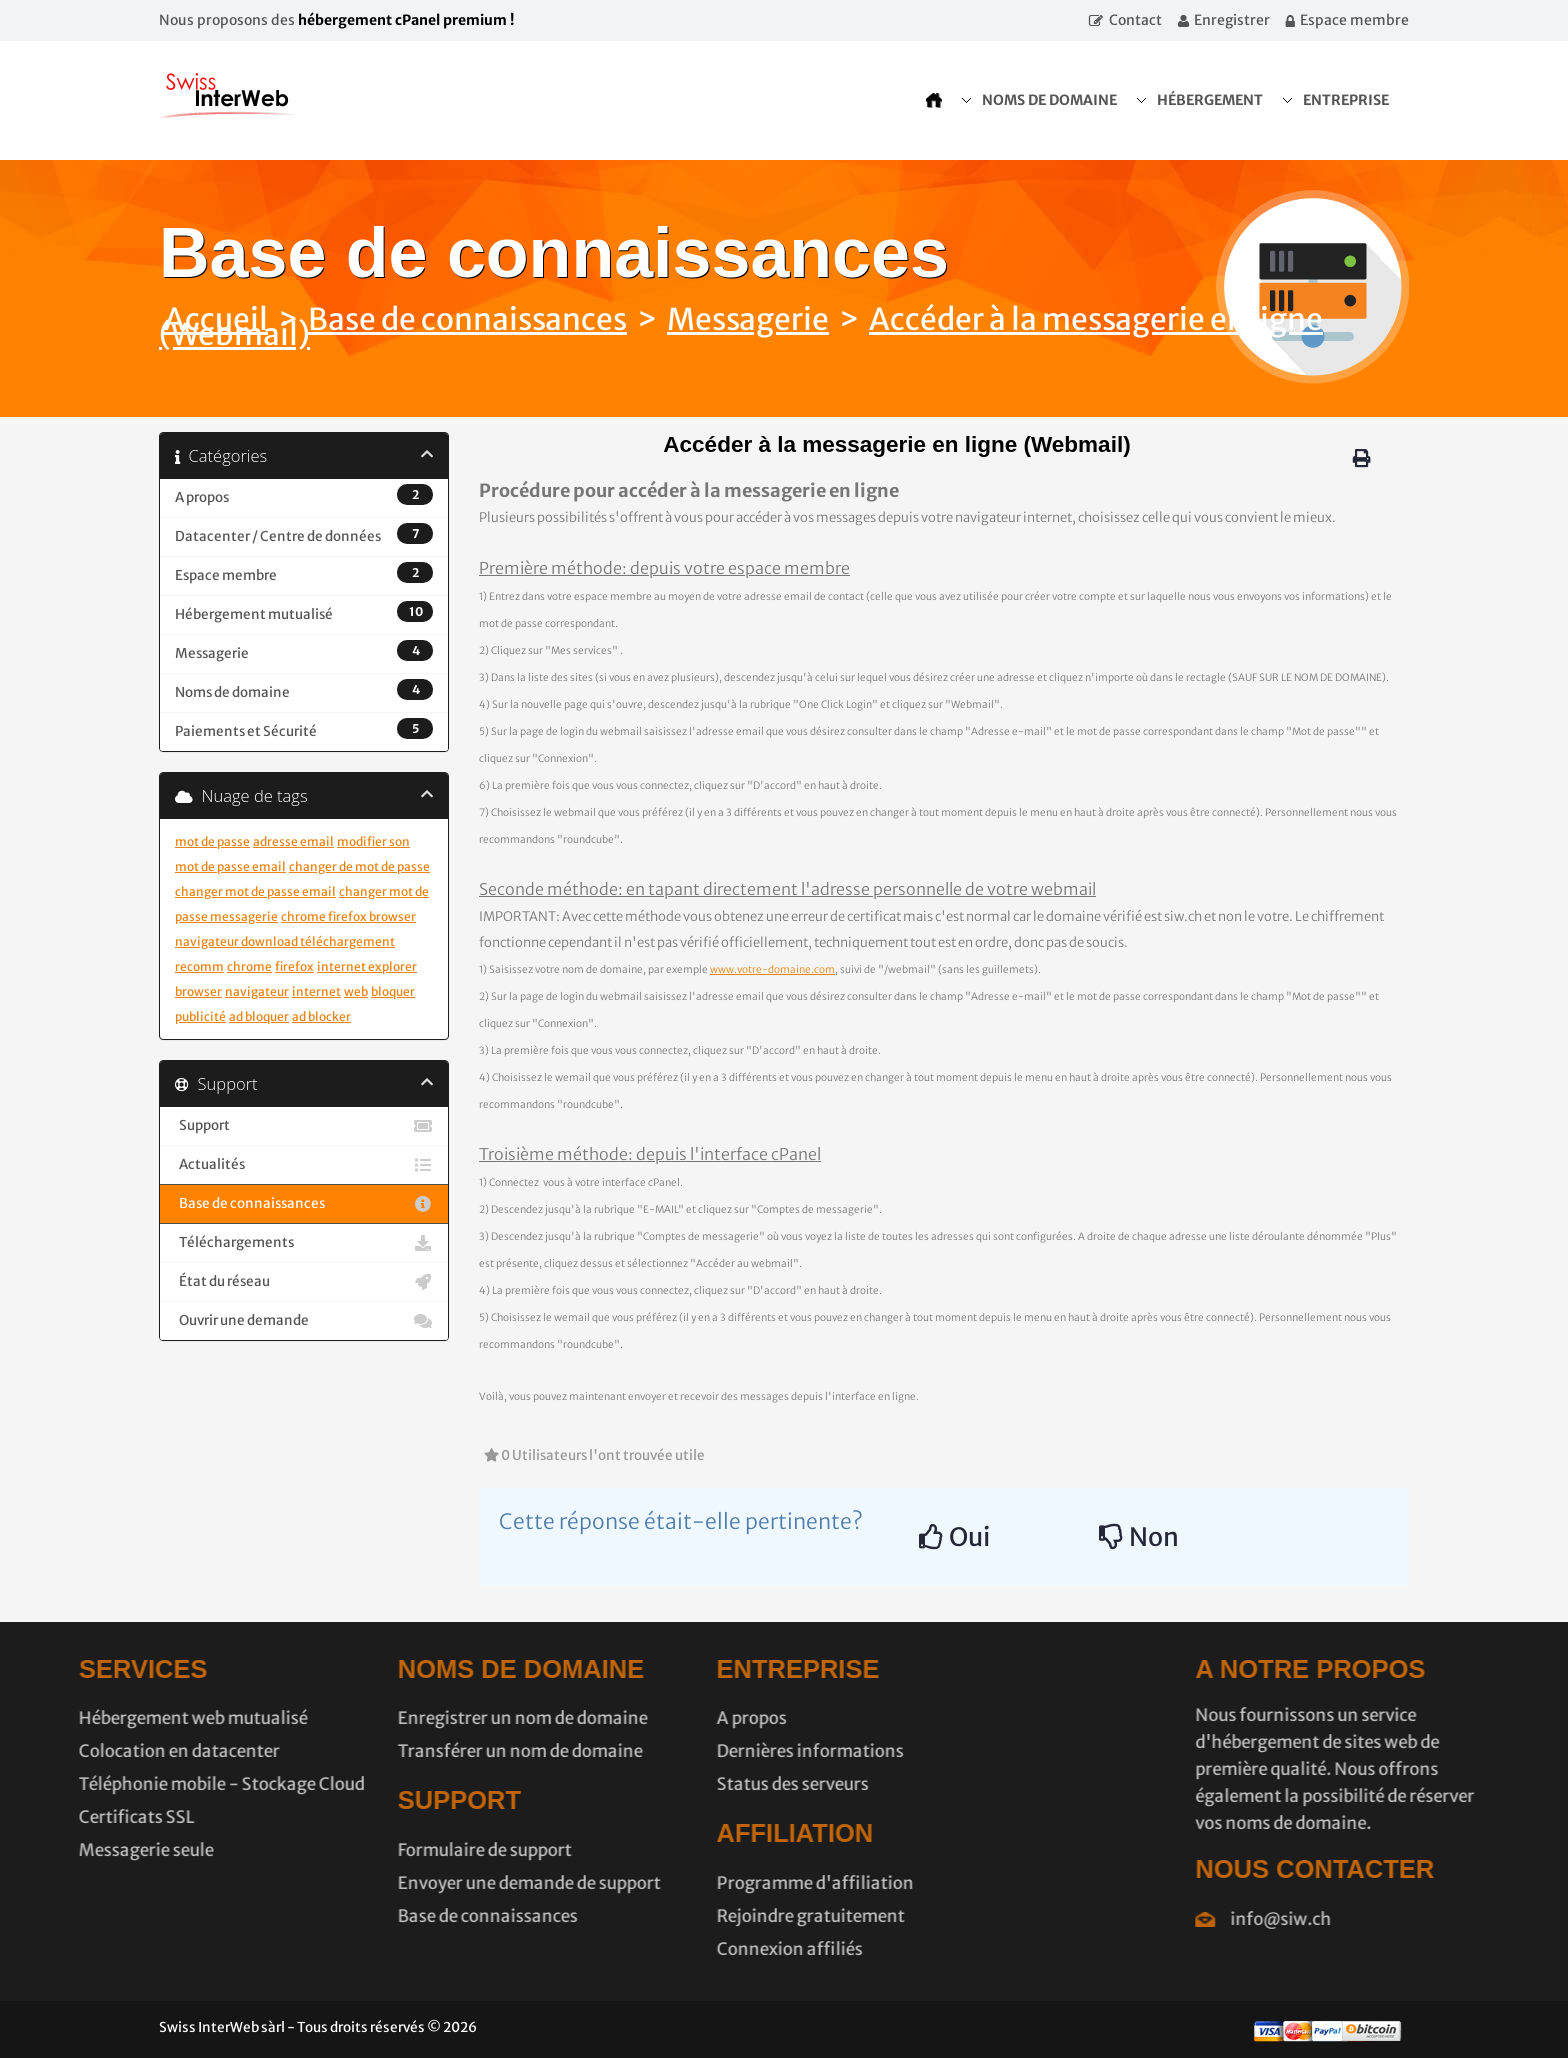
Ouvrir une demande (304, 1321)
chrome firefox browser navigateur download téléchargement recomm (295, 941)
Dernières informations (716, 1751)
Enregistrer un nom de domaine (429, 1718)
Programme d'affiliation (721, 1883)
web (356, 991)
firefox (294, 966)
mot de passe (212, 841)
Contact (1135, 20)
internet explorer (367, 966)
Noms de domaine (1049, 100)
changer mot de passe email (255, 891)
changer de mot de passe (359, 866)
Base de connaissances (467, 319)
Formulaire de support (391, 1850)
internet (316, 991)
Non (1139, 1537)
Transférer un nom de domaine (426, 1751)
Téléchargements (304, 1243)
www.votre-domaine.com (772, 969)
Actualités (304, 1165)
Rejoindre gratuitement (717, 1916)
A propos (658, 1718)
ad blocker (321, 1016)
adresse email (293, 841)
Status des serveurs (699, 1784)
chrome (249, 966)
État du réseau (304, 1282)
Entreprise (1346, 100)
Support (304, 1126)
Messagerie (748, 319)
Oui (954, 1537)
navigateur (257, 991)
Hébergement (1210, 100)
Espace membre (1354, 20)
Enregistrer (1232, 20)
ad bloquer (259, 1016)
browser (198, 991)
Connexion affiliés (696, 1949)
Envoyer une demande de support (435, 1883)
